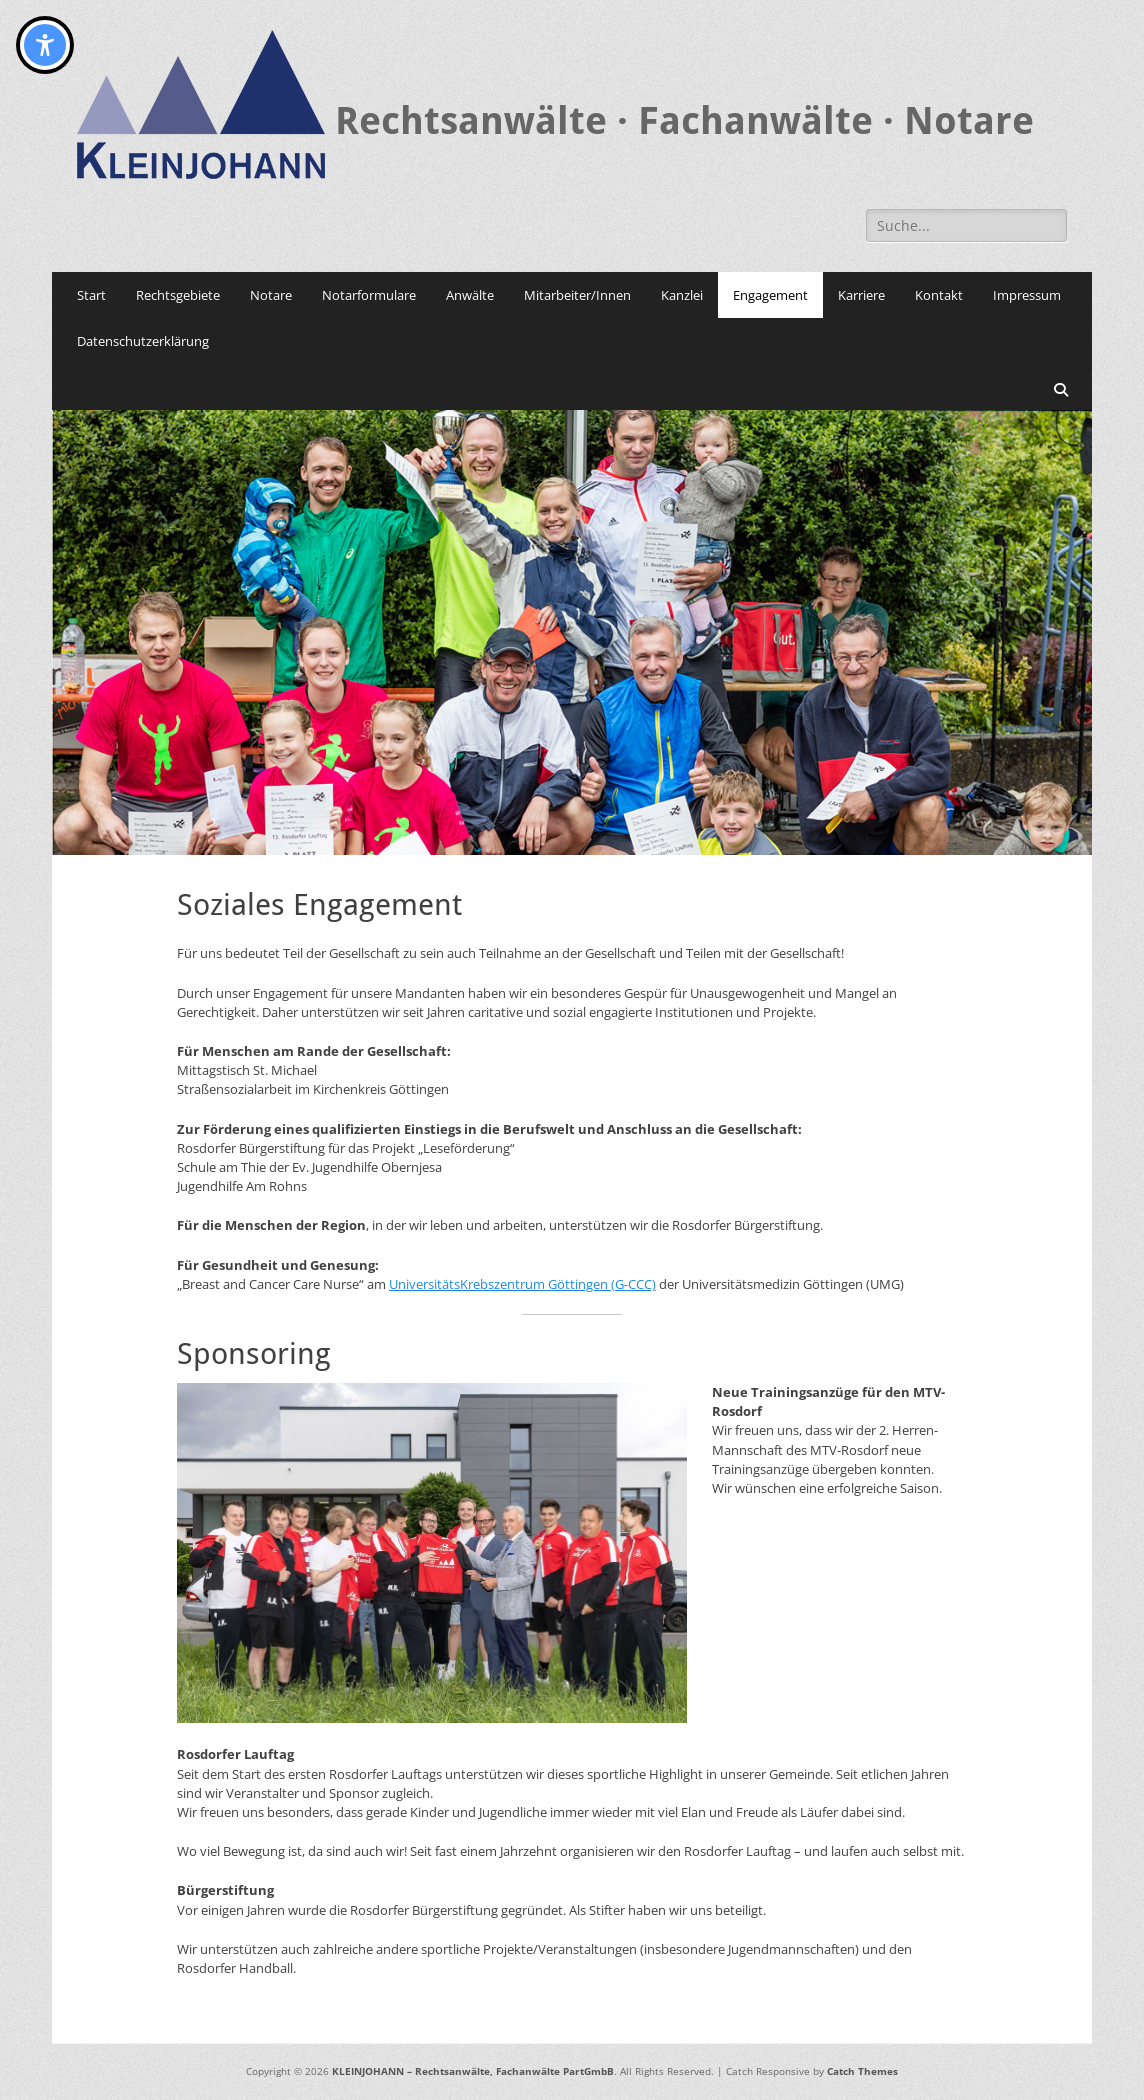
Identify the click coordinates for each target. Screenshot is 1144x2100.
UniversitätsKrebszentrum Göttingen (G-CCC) (522, 1284)
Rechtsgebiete (178, 295)
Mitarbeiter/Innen (577, 295)
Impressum (1027, 295)
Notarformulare (369, 295)
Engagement (770, 295)
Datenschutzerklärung (143, 341)
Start (91, 295)
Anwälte (470, 295)
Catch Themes (862, 2071)
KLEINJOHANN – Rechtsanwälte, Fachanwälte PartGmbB (473, 2071)
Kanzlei (682, 295)
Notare (271, 295)
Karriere (861, 295)
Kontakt (939, 295)
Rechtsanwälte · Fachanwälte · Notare (684, 121)
